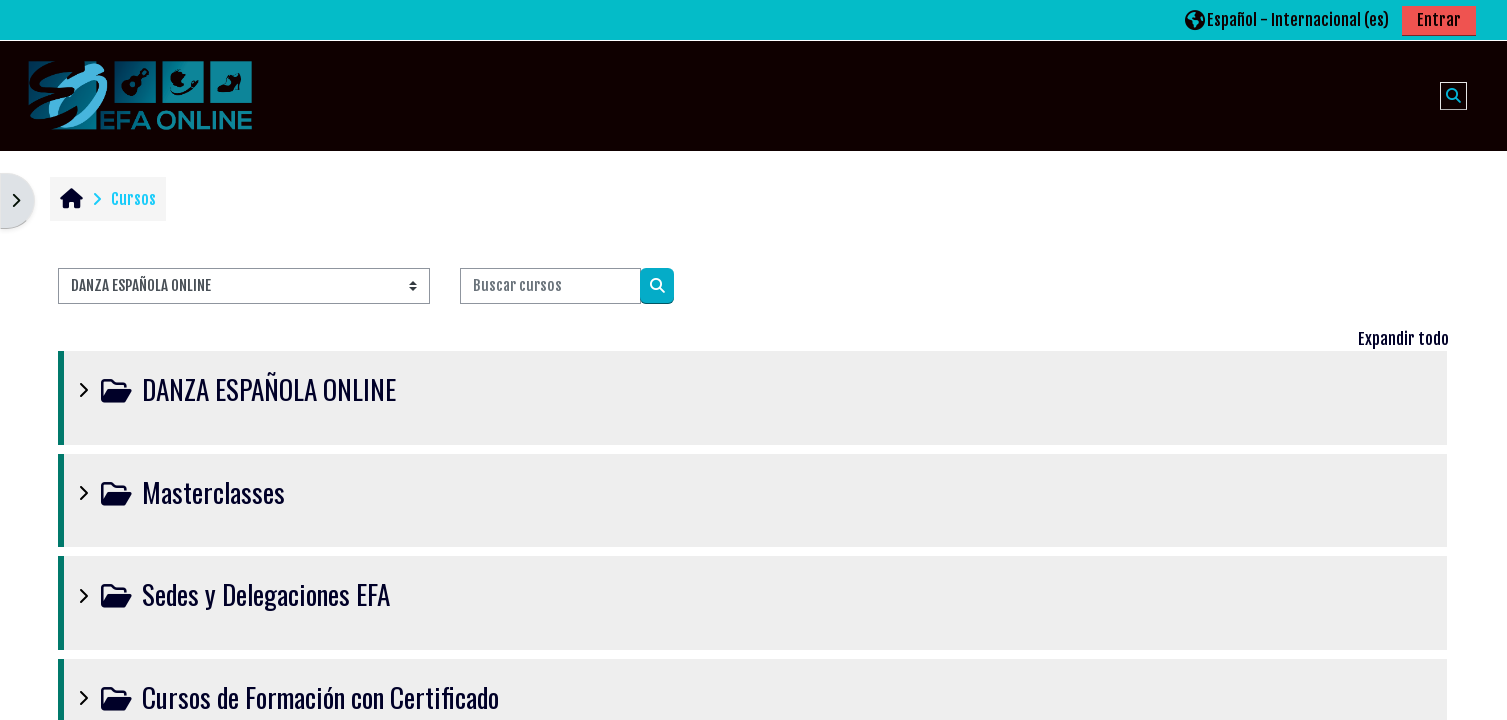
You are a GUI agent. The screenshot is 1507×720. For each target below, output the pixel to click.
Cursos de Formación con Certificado (320, 697)
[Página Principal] (140, 95)
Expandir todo (1403, 339)
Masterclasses (213, 492)
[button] (1287, 19)
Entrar (1439, 20)
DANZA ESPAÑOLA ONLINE (269, 389)
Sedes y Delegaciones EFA (266, 594)
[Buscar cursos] (550, 286)
